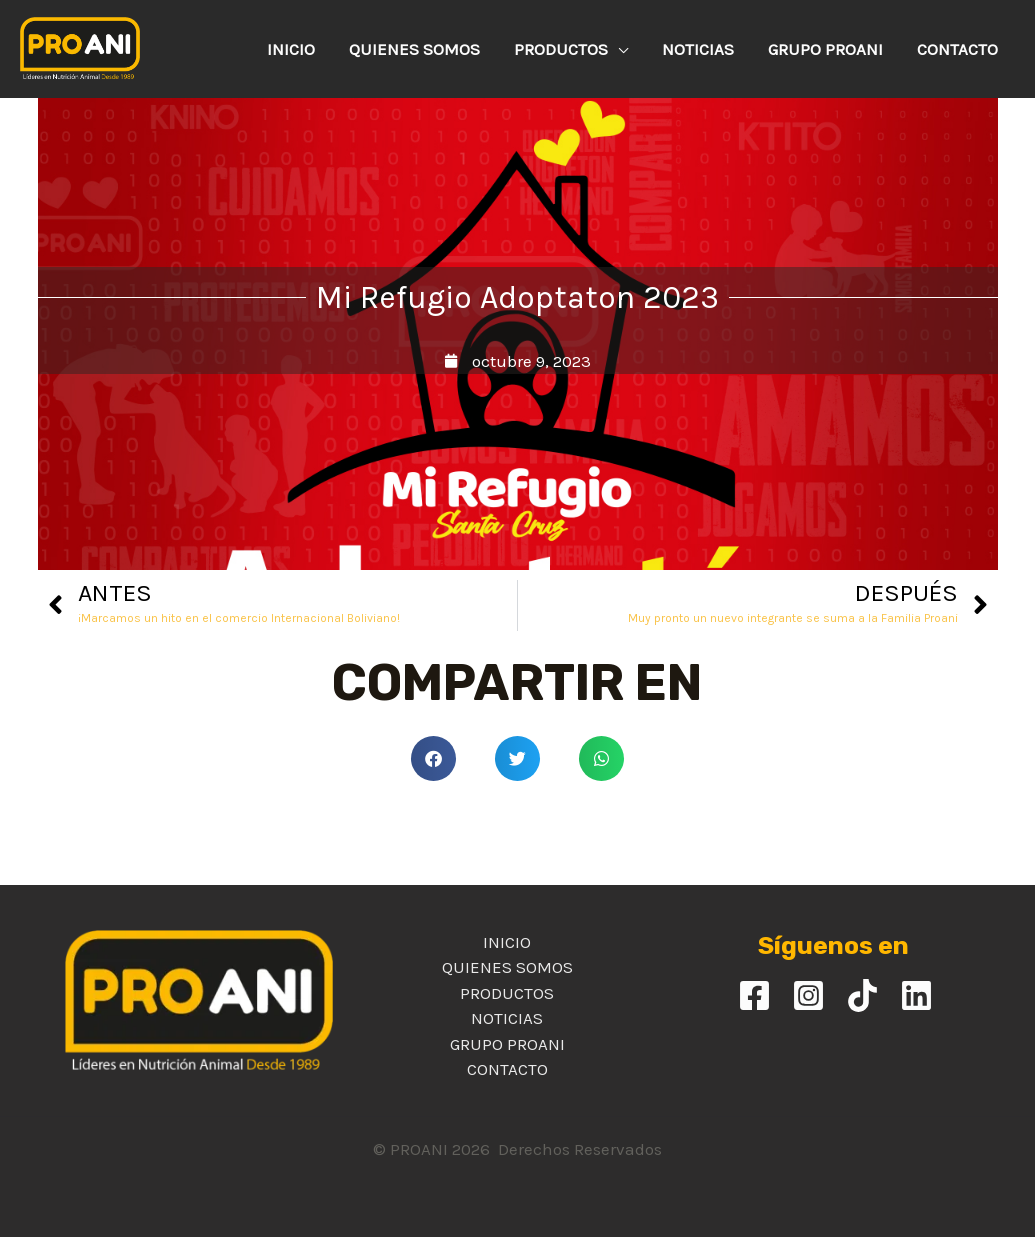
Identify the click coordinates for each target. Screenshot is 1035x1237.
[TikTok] (862, 995)
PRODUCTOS (507, 993)
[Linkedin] (916, 995)
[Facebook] (754, 995)
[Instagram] (808, 995)
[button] (433, 758)
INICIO (507, 942)
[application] (618, 49)
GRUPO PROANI (507, 1044)
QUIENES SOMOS (507, 967)
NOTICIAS (507, 1018)
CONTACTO (507, 1069)
